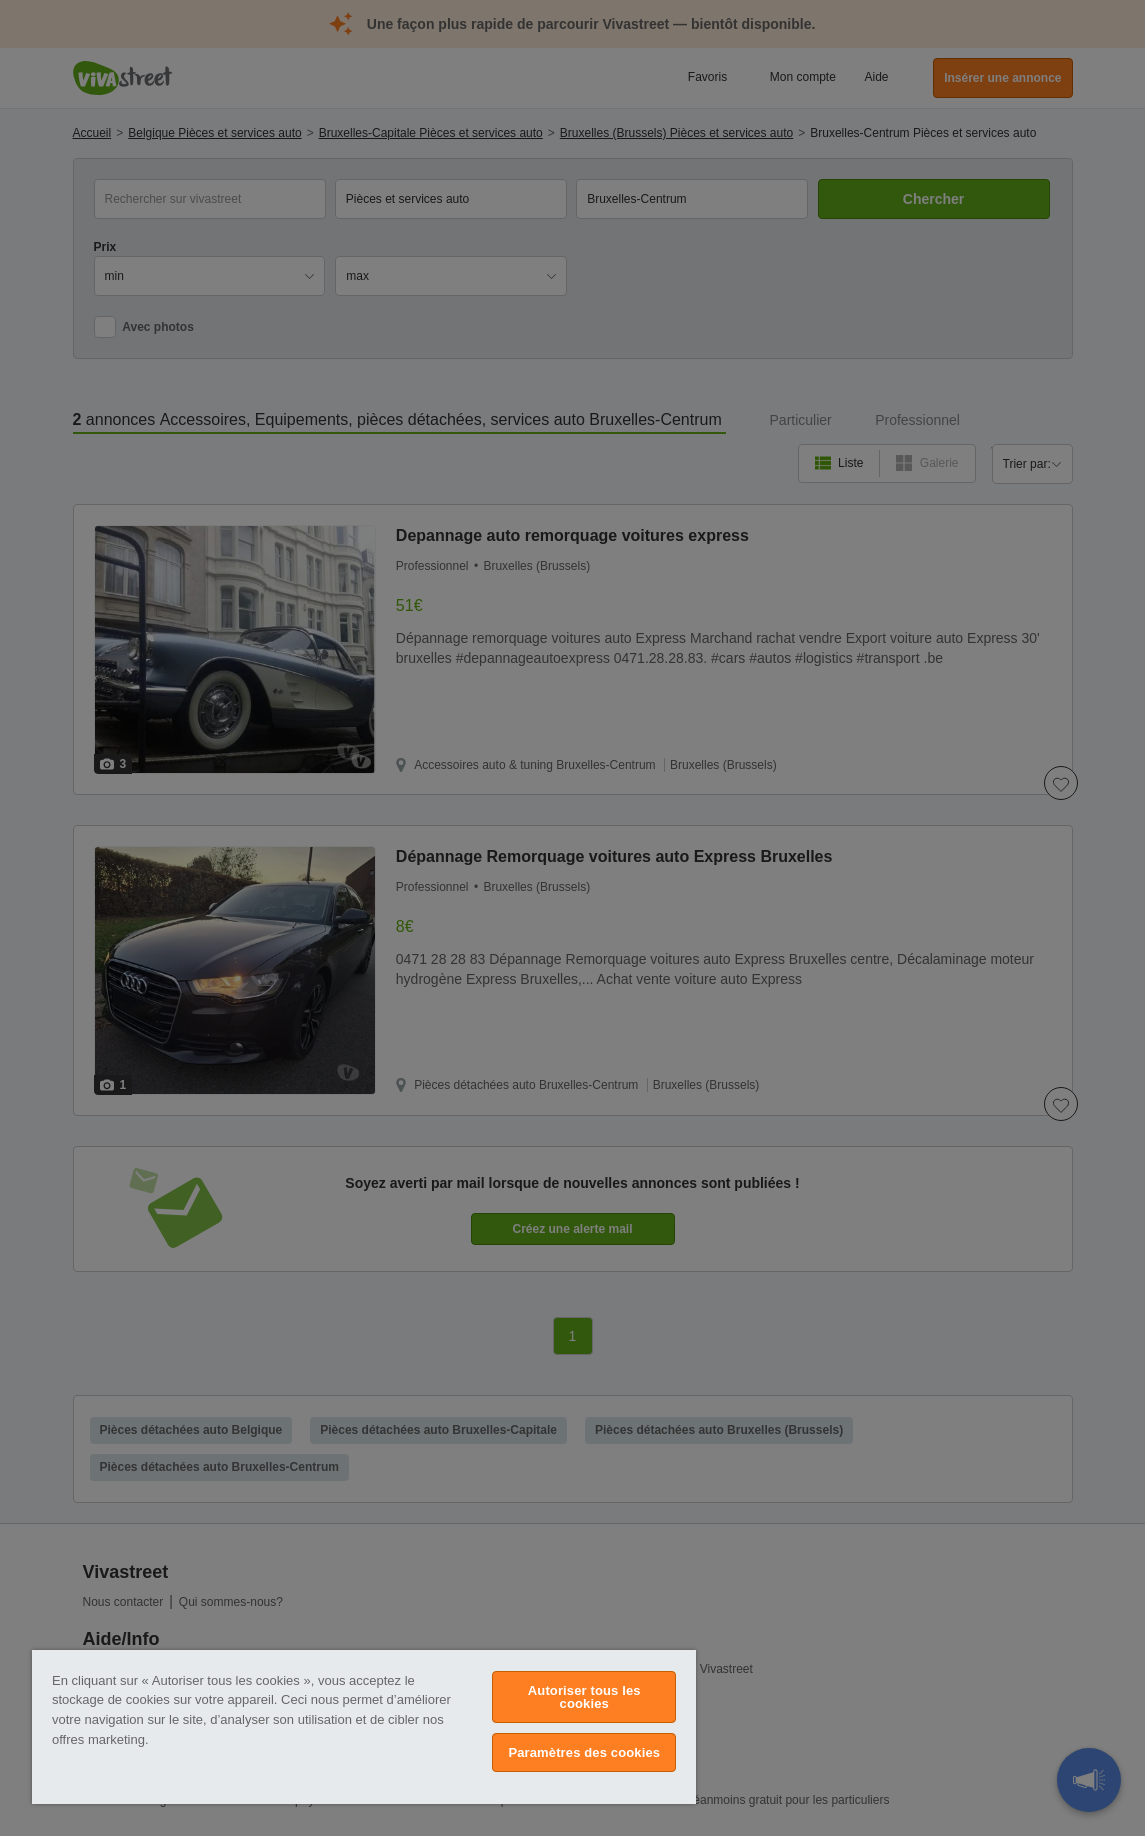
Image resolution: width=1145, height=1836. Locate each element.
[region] (364, 1727)
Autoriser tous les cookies (584, 1697)
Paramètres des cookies (584, 1752)
